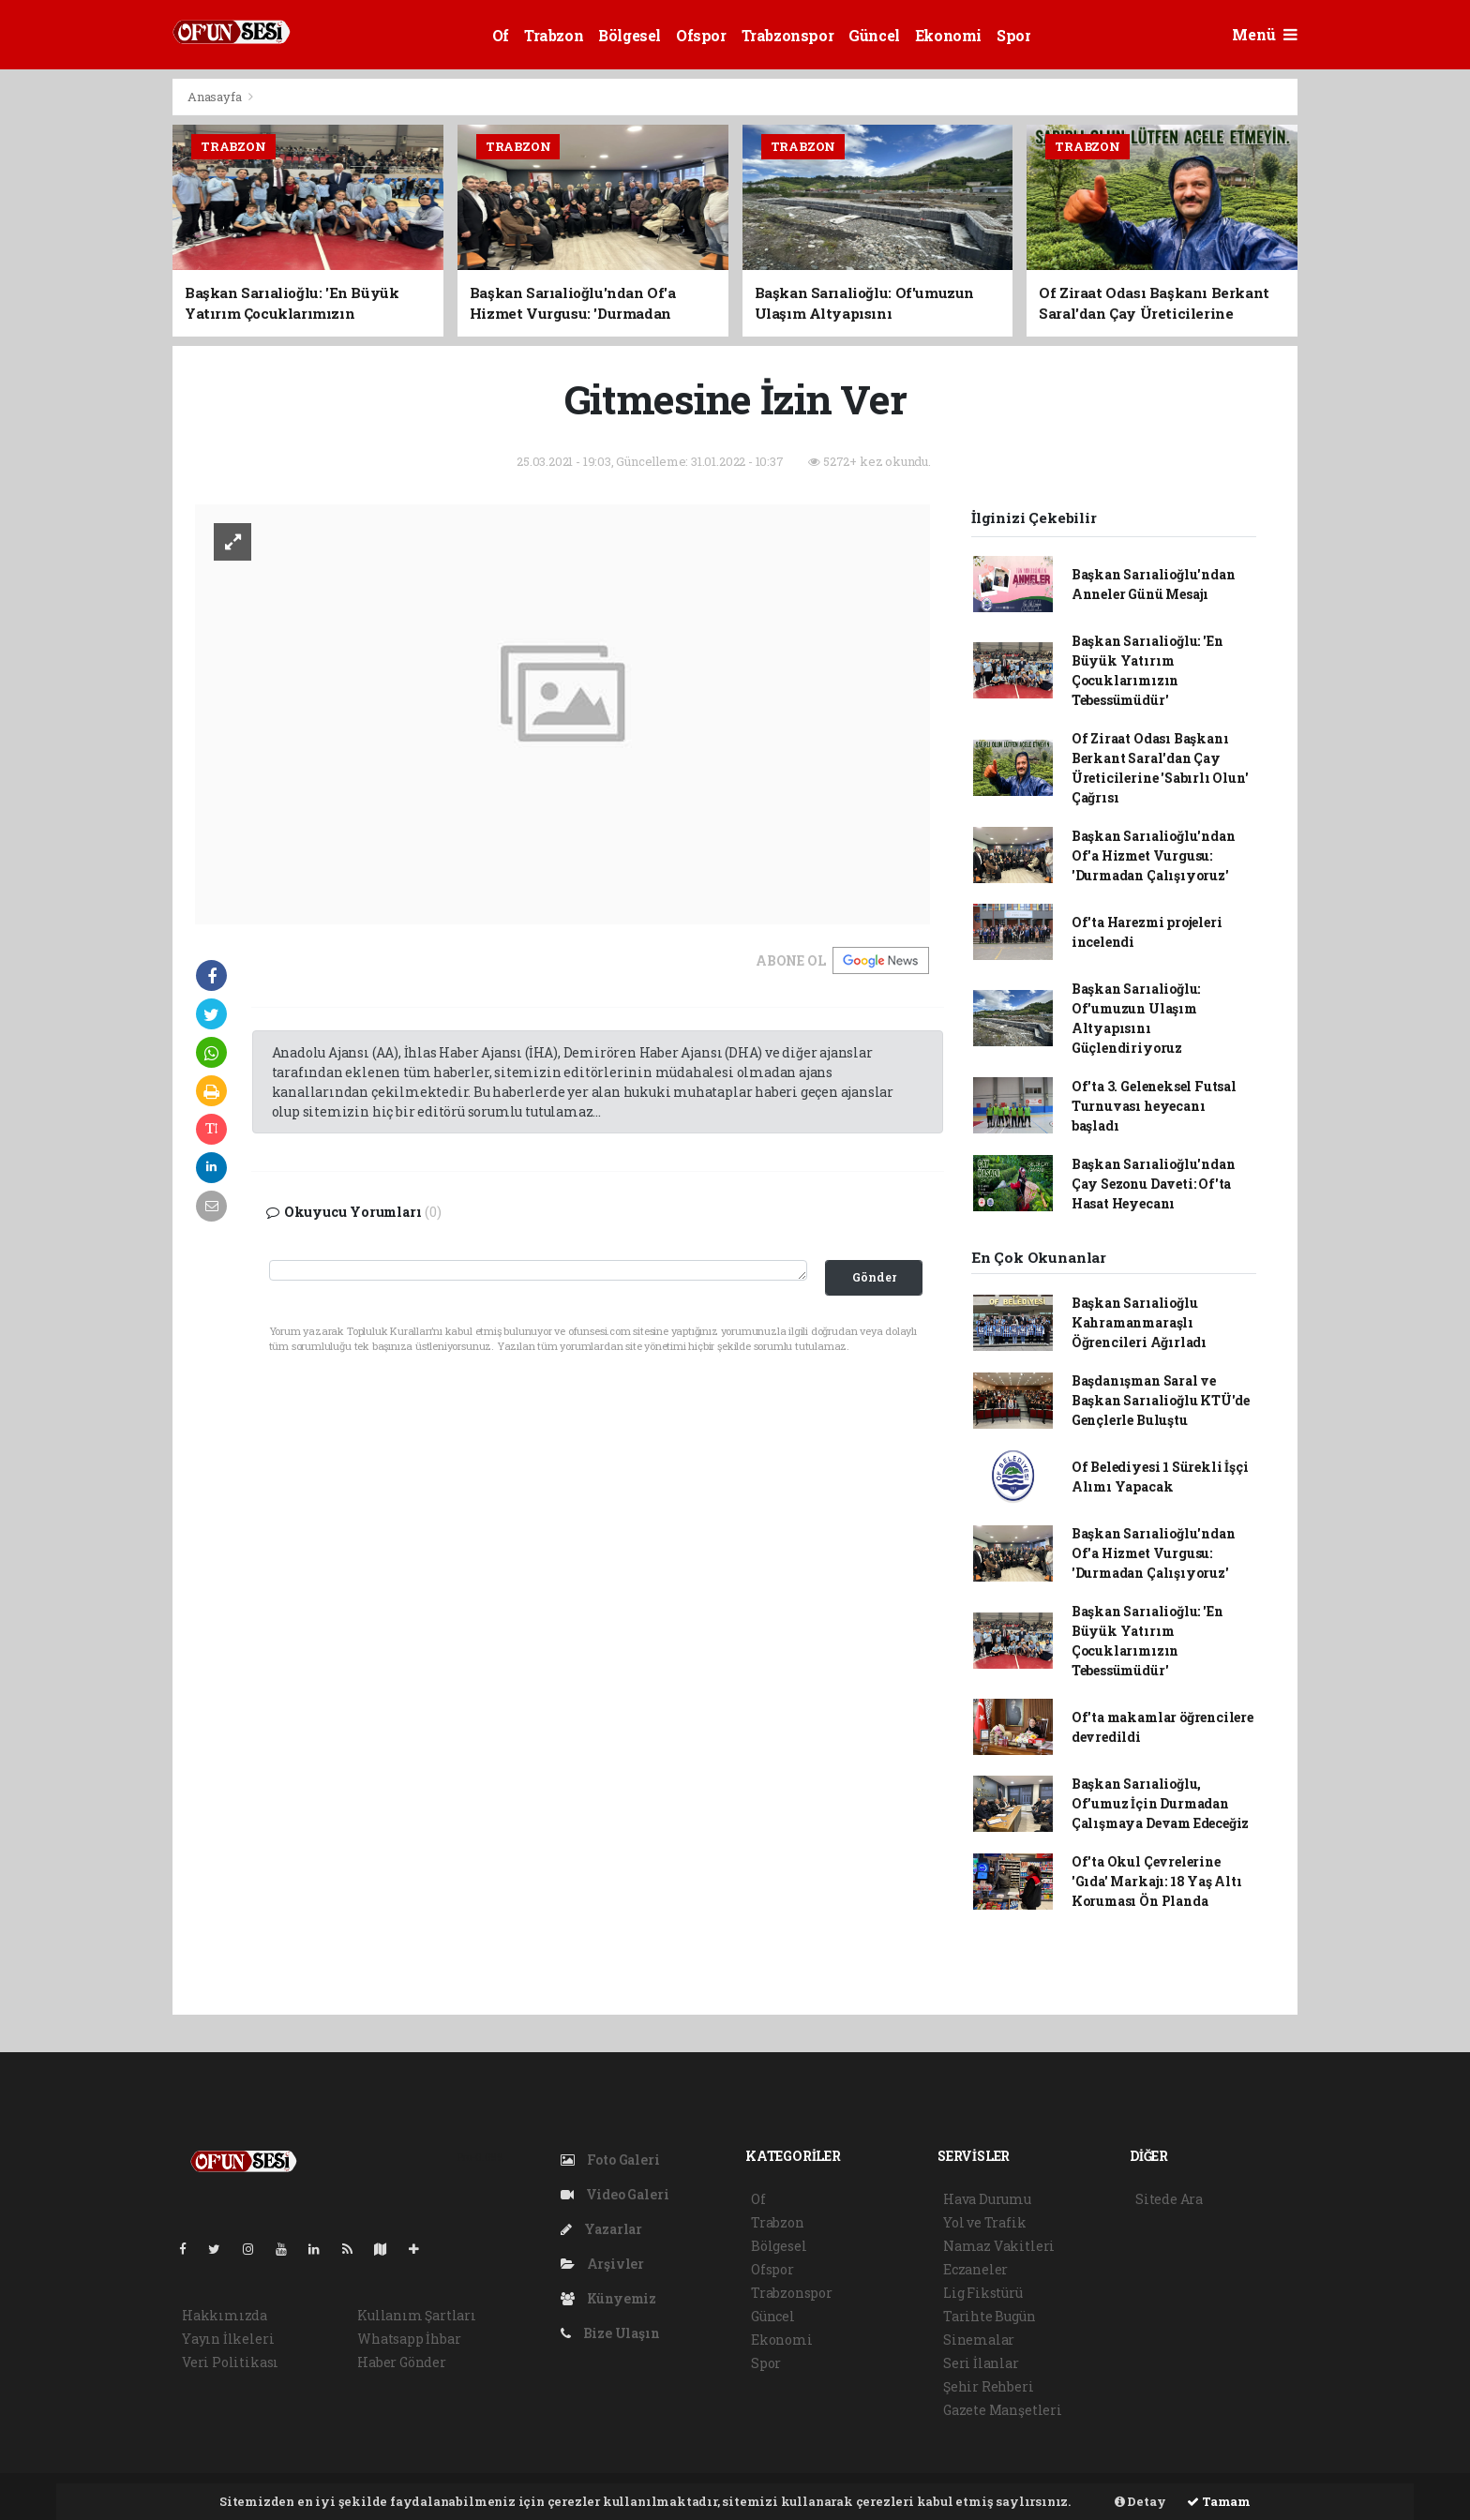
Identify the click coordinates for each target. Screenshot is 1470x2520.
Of (500, 35)
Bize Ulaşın (610, 2333)
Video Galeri (614, 2194)
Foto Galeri (610, 2159)
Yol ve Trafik (985, 2222)
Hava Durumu (987, 2199)
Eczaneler (975, 2269)
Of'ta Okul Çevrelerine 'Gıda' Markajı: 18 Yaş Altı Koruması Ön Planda (1157, 1881)
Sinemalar (978, 2339)
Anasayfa (216, 96)
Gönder (874, 1276)
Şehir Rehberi (988, 2386)
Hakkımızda (224, 2315)
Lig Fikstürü (983, 2293)
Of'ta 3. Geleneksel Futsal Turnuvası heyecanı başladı (1154, 1105)
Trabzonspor (788, 35)
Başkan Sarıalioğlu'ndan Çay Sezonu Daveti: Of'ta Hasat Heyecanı (1154, 1183)
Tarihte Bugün (989, 2316)
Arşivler (602, 2263)
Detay (1140, 2501)
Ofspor (701, 35)
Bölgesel (629, 35)
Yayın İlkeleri (228, 2339)
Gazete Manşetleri (1002, 2410)
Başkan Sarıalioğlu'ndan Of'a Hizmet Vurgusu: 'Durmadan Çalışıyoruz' (1154, 855)
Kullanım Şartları (416, 2315)
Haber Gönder (401, 2362)
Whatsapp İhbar (408, 2339)
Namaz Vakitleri (999, 2246)
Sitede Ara (1169, 2199)
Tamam (1219, 2501)
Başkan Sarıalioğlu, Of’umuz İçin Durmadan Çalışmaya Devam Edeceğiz (1160, 1803)
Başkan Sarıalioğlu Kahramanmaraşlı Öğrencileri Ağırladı (1139, 1322)
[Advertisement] (88, 359)
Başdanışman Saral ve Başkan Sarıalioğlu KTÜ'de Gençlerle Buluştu (1161, 1400)
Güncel (874, 35)
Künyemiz (608, 2298)
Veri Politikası (230, 2362)
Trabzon (553, 35)
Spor (1013, 35)
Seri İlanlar (981, 2363)
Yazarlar (601, 2229)
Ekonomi (948, 35)
